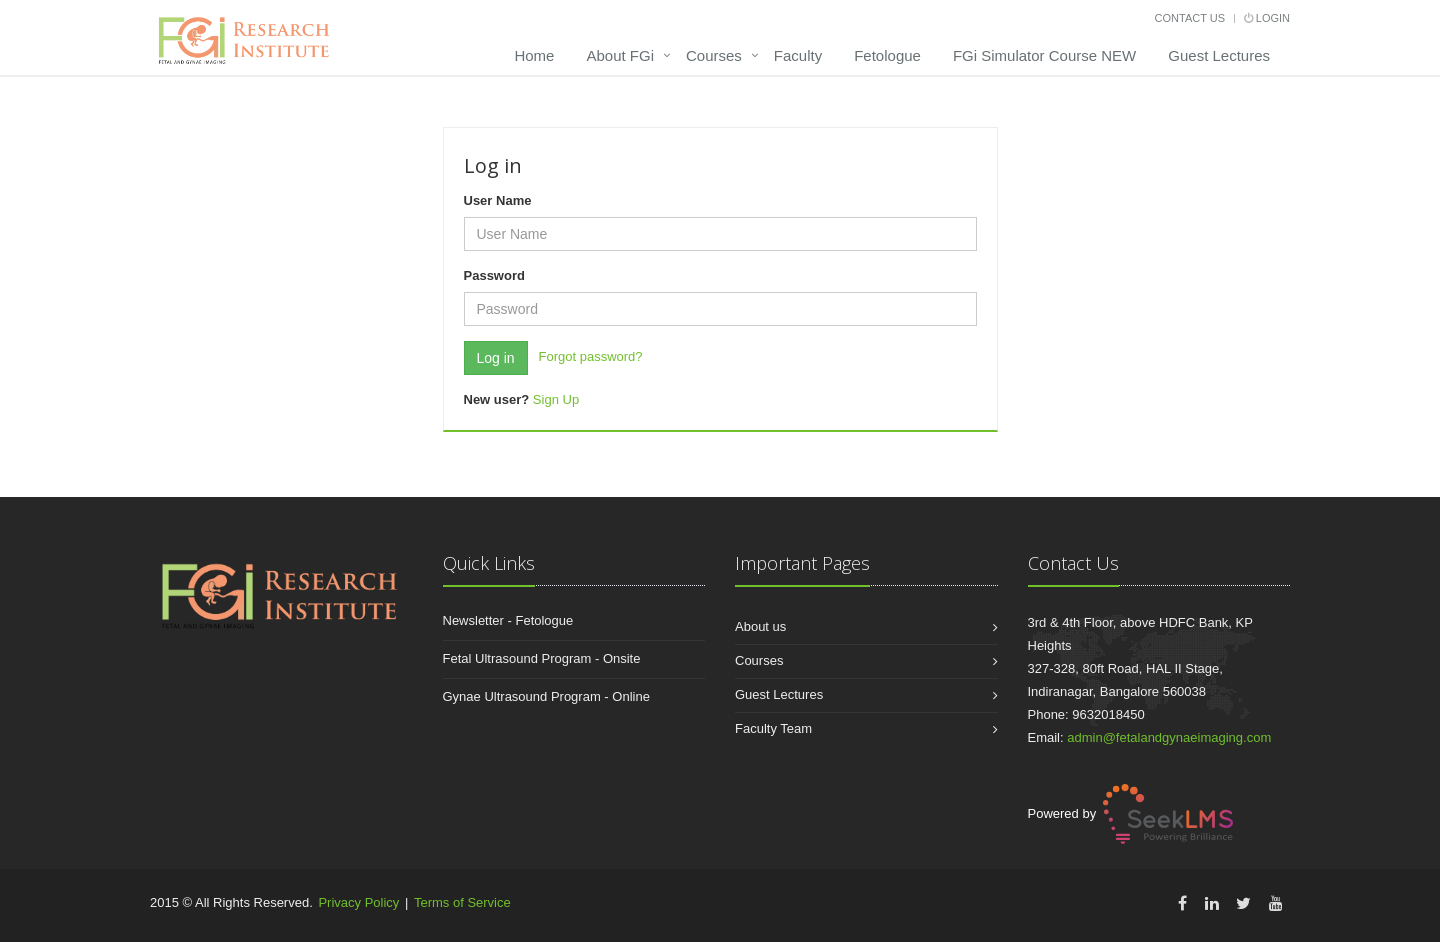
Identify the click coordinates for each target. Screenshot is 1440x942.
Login (1267, 18)
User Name (498, 200)
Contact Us (1190, 18)
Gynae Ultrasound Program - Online (546, 696)
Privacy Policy (358, 902)
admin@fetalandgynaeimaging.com (1169, 737)
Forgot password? (591, 356)
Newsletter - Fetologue (508, 620)
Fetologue (887, 55)
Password (494, 275)
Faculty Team (773, 728)
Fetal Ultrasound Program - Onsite (542, 658)
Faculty (798, 55)
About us (760, 626)
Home (534, 55)
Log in (496, 358)
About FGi (620, 55)
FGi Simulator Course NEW (1044, 55)
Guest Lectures (1219, 55)
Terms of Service (462, 902)
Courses (714, 55)
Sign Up (556, 399)
